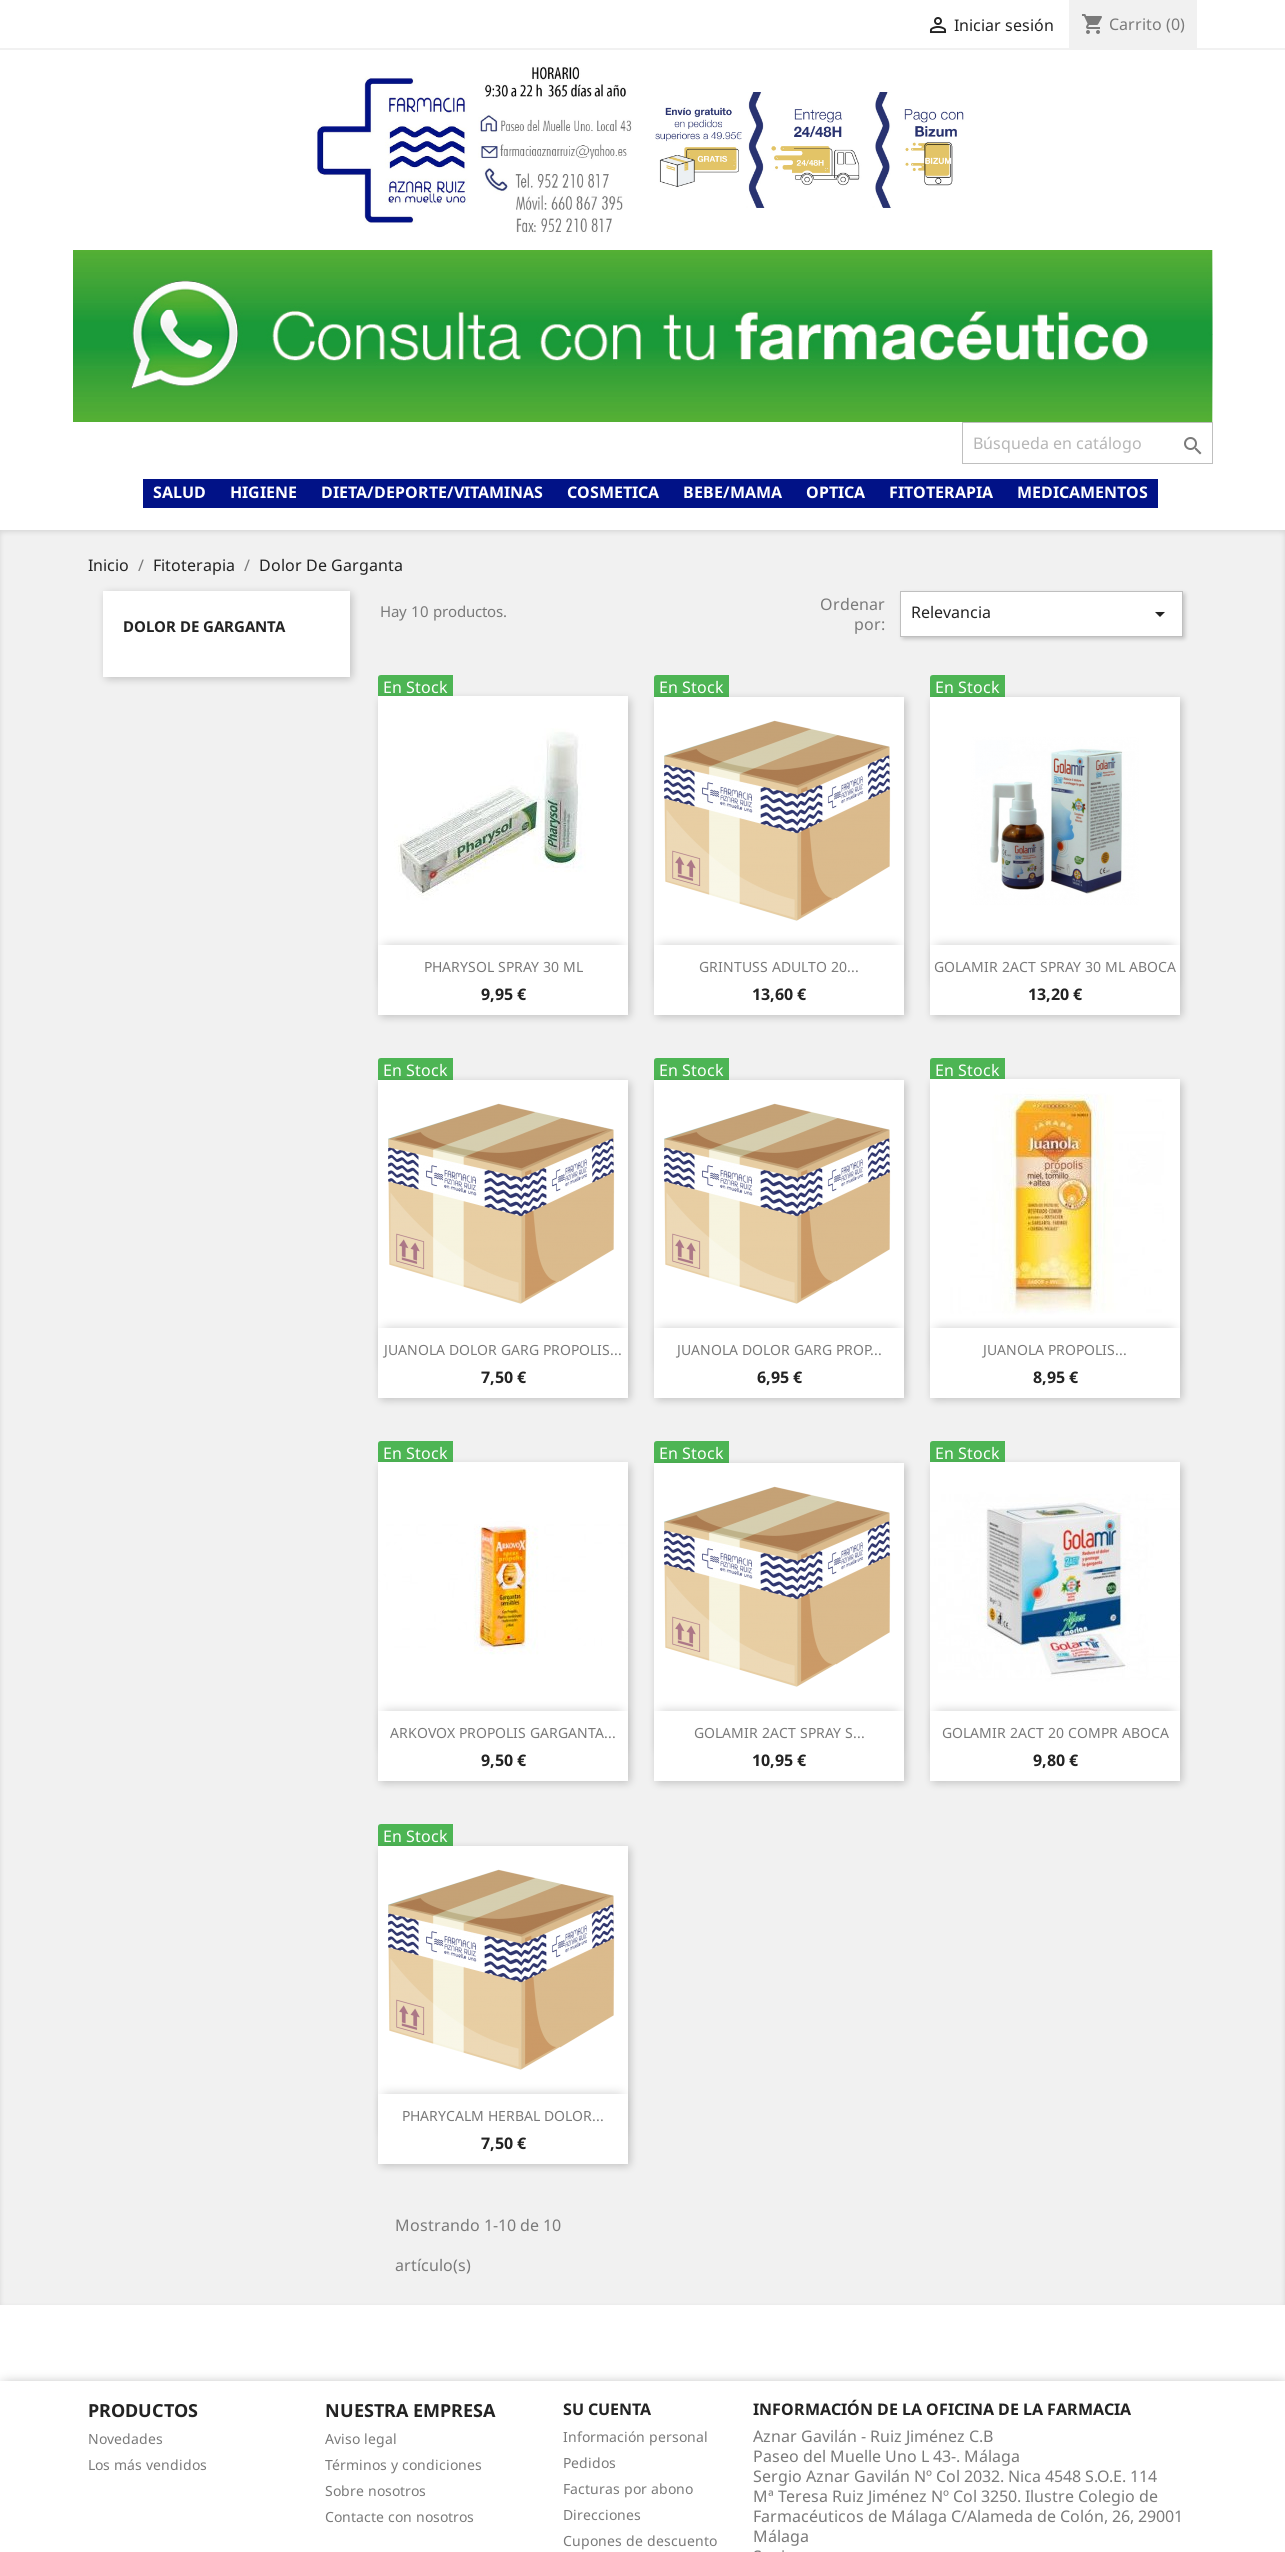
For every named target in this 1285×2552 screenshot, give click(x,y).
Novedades (125, 2438)
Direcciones (602, 2514)
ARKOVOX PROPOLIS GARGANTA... (503, 1732)
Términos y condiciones (403, 2464)
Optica (835, 492)
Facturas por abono (628, 2488)
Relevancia (1041, 613)
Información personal (635, 2436)
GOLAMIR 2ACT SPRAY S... (779, 1732)
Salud (179, 492)
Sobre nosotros (375, 2490)
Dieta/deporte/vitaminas (432, 492)
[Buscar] (1087, 443)
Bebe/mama (732, 492)
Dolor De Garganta (204, 626)
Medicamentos (1082, 492)
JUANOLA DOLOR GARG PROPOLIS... (503, 1349)
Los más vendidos (147, 2464)
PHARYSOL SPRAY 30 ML (503, 966)
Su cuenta (607, 2409)
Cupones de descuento (640, 2540)
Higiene (263, 492)
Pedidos (589, 2462)
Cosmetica (613, 492)
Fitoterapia (941, 492)
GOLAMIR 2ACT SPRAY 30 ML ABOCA (1055, 966)
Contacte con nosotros (399, 2516)
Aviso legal (361, 2438)
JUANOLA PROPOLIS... (1055, 1349)
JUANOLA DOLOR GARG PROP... (779, 1349)
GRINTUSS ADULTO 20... (779, 966)
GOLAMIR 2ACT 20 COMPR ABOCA (1055, 1732)
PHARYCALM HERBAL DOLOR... (503, 2115)
